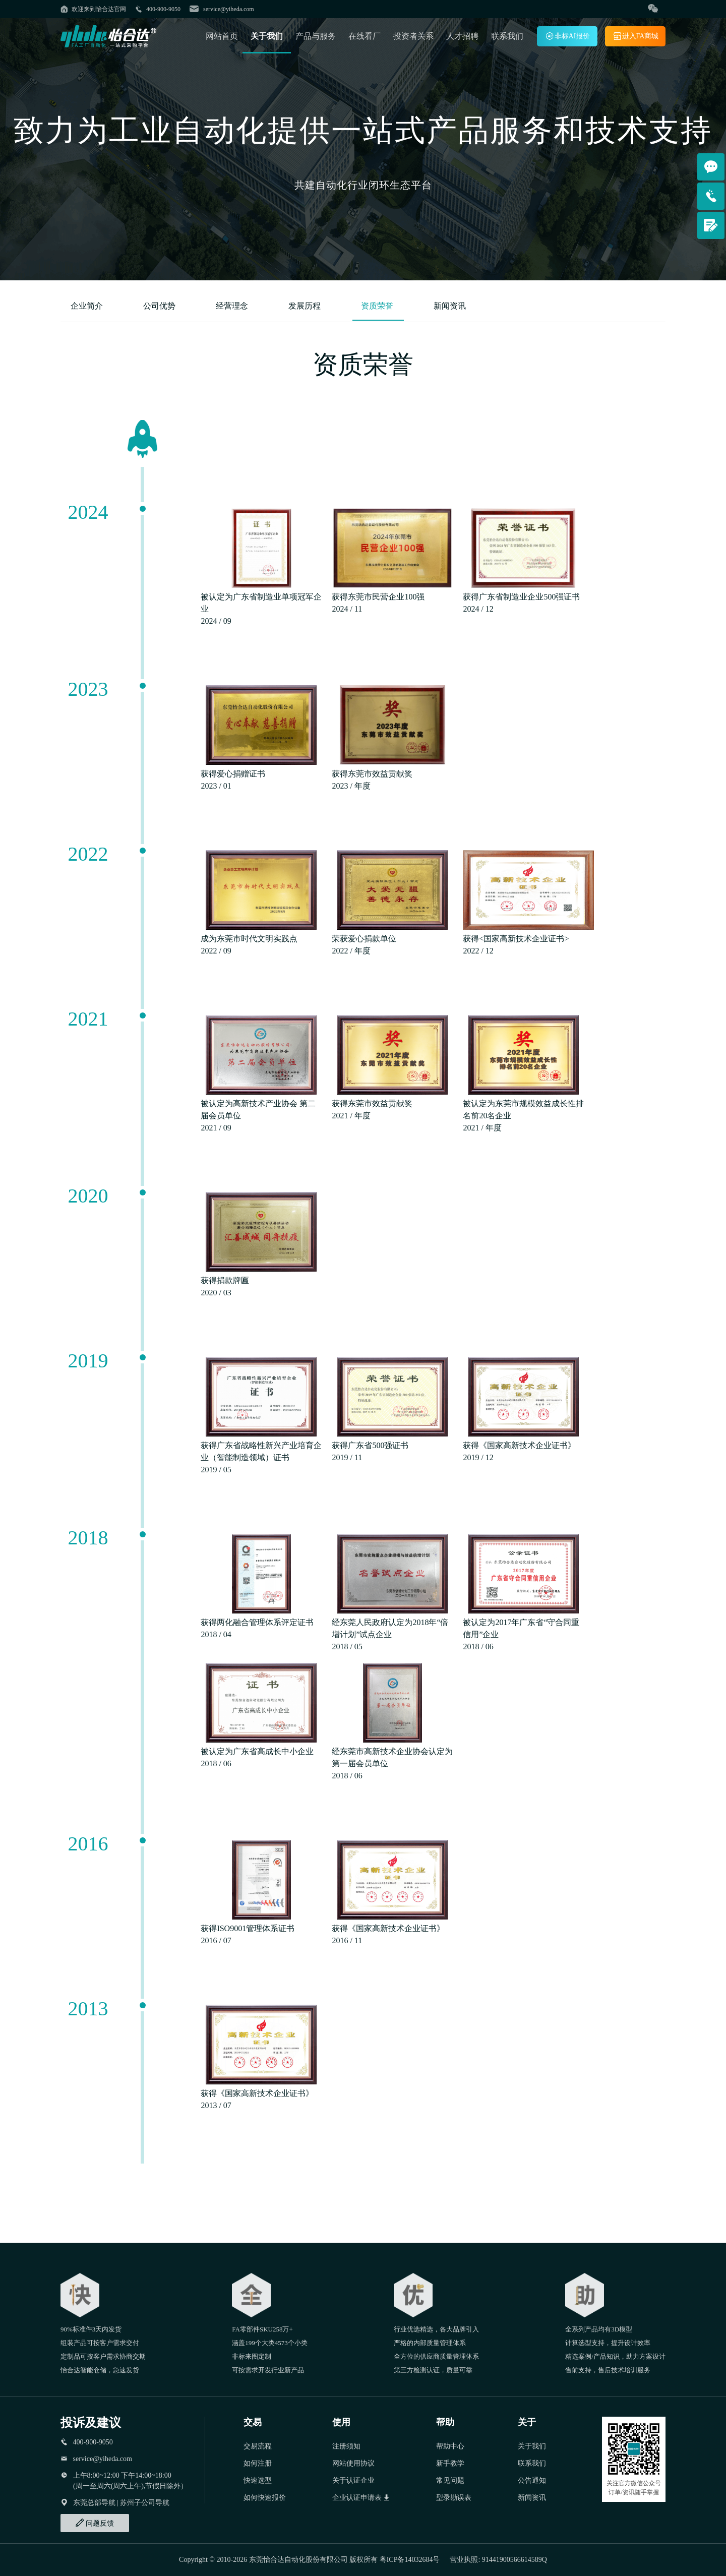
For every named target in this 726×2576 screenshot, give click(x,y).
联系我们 (507, 36)
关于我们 (267, 36)
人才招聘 (462, 36)
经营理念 (233, 306)
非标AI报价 (567, 36)
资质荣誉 (378, 306)
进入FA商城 (635, 36)
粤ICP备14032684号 (410, 2559)
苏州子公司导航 (144, 2502)
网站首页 (222, 36)
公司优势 (160, 306)
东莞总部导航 (94, 2502)
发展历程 (305, 306)
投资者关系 (413, 36)
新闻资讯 (450, 306)
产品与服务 (315, 36)
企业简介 (88, 306)
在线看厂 (364, 36)
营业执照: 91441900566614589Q (498, 2559)
